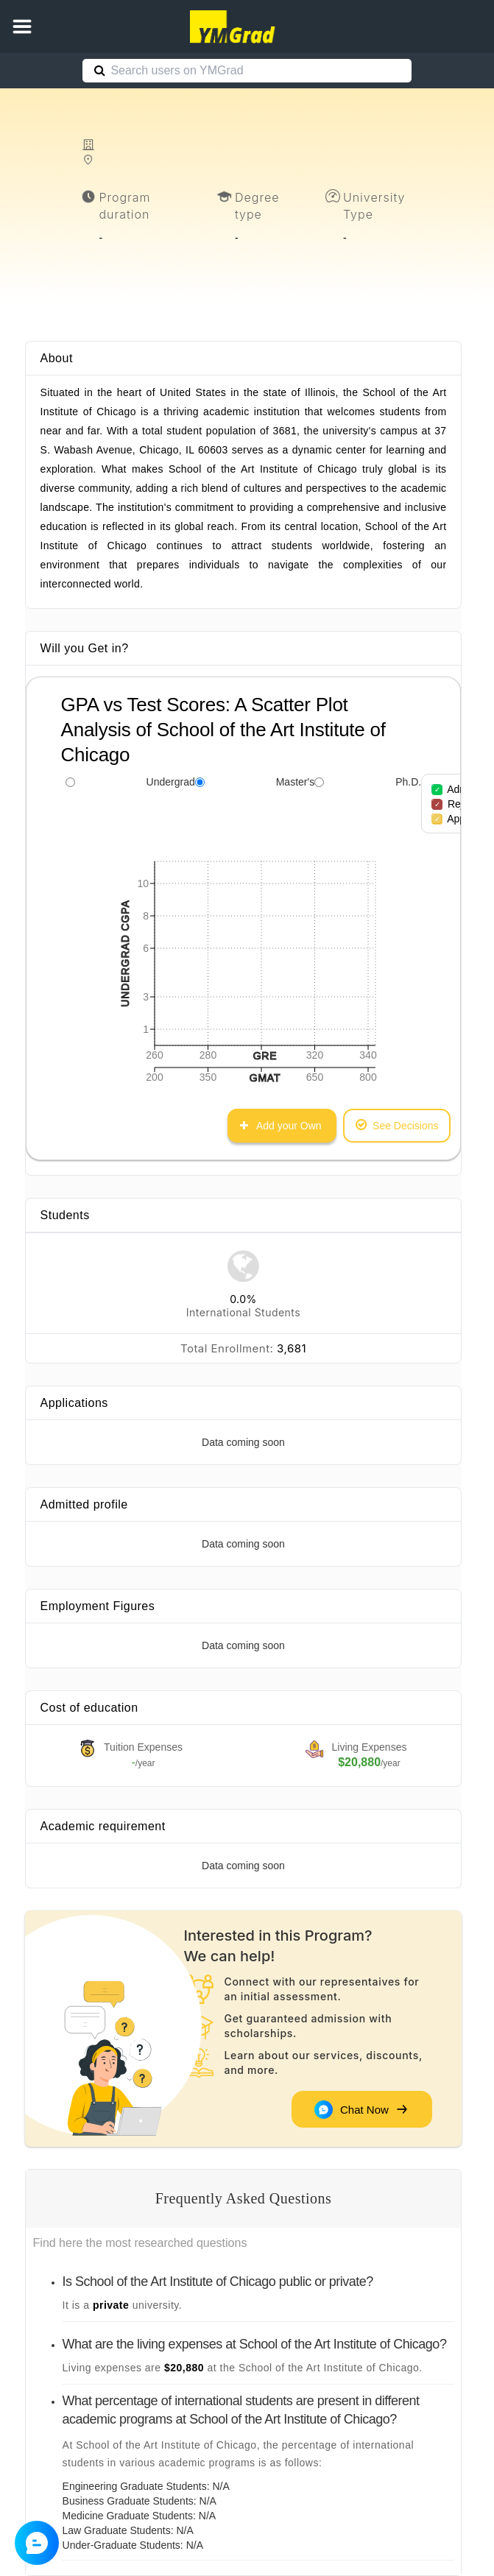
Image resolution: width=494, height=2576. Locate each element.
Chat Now (360, 2109)
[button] (22, 26)
